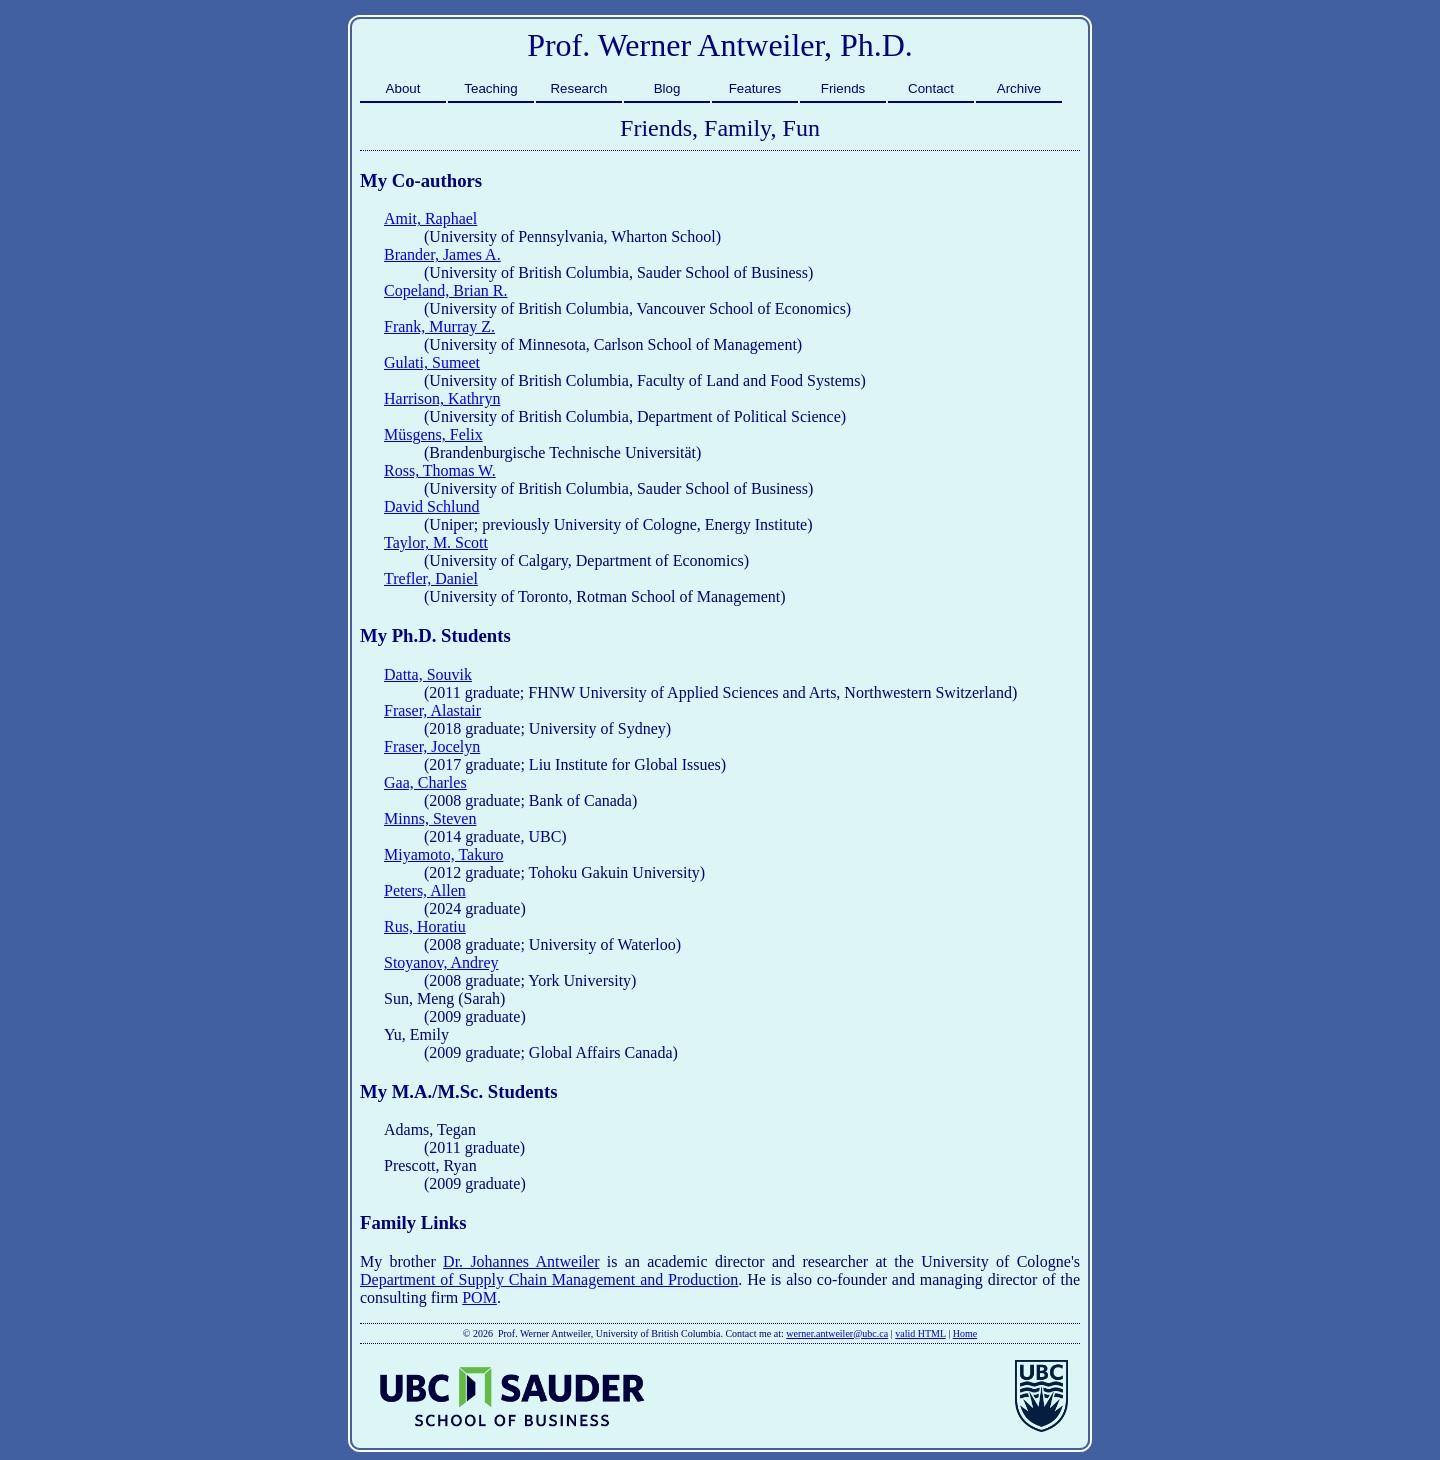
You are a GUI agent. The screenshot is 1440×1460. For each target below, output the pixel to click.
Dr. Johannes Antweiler (521, 1261)
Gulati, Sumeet (432, 362)
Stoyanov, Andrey (441, 962)
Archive (1019, 88)
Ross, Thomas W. (440, 470)
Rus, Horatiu (425, 926)
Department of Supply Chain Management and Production (549, 1279)
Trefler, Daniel (431, 578)
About (403, 88)
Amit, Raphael (430, 218)
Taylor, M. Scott (436, 542)
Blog (667, 88)
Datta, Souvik (428, 674)
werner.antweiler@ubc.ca (837, 1333)
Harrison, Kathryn (442, 398)
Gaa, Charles (425, 782)
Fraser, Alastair (432, 710)
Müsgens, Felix (433, 434)
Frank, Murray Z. (439, 326)
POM (479, 1297)
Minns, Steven (430, 818)
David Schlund (432, 506)
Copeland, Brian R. (446, 290)
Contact (931, 88)
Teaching (490, 88)
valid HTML (920, 1333)
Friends (843, 88)
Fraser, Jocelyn (432, 746)
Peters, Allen (425, 890)
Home (965, 1333)
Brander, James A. (442, 254)
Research (578, 88)
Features (755, 88)
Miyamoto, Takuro (443, 854)
